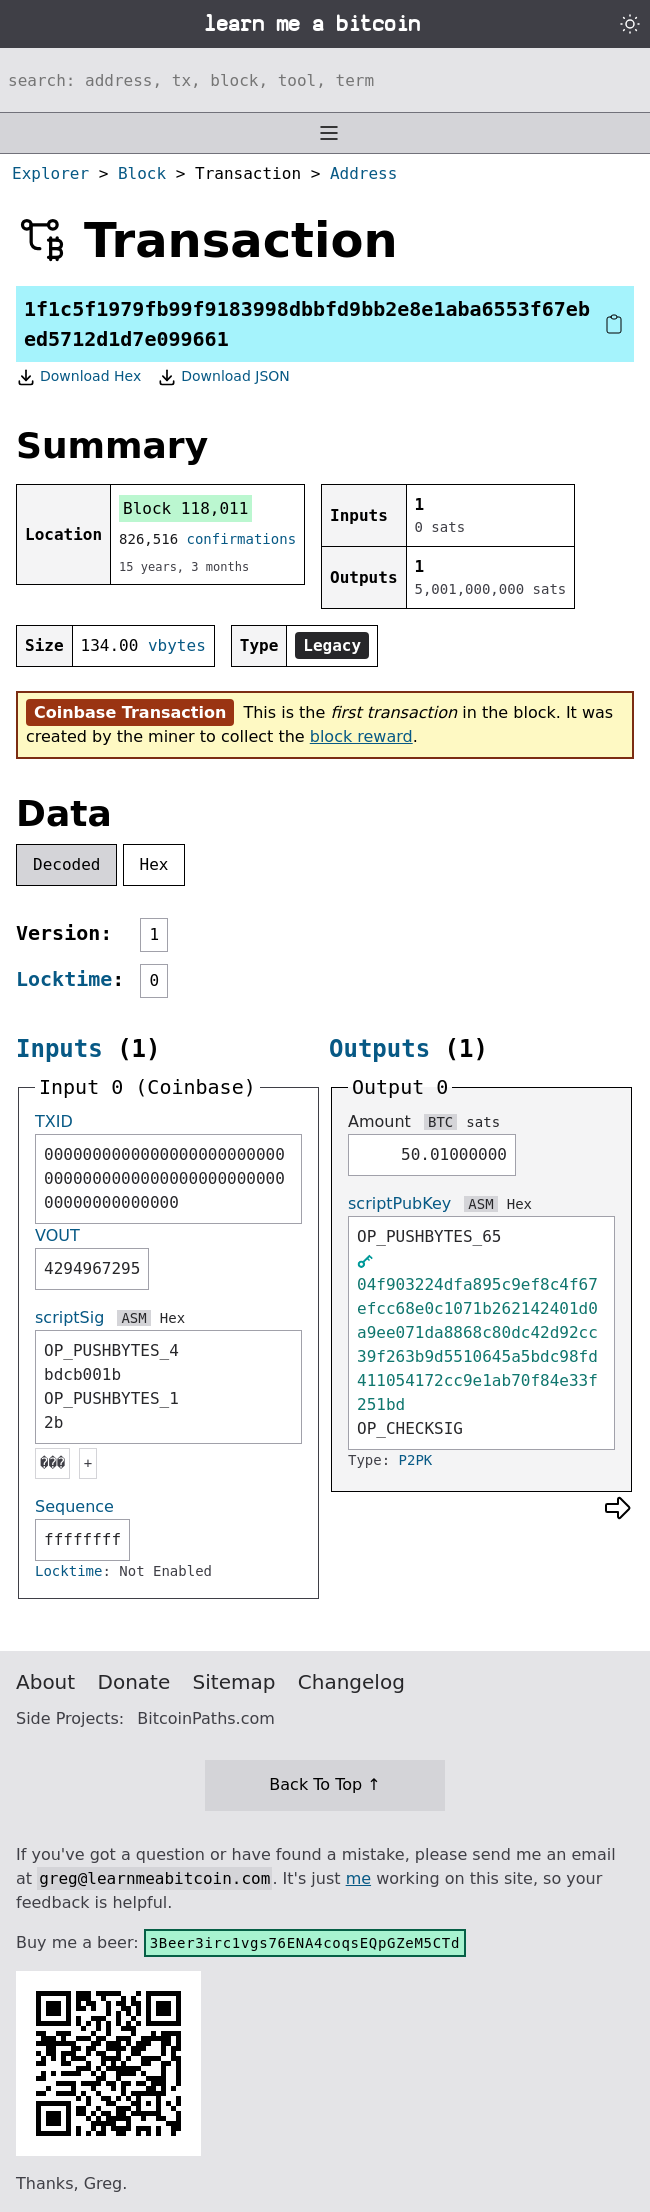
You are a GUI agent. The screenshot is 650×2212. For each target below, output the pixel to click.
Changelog (351, 1682)
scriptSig (69, 1317)
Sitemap (234, 1682)
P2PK (416, 1460)
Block (142, 173)
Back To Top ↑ (324, 1784)
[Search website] (325, 80)
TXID (54, 1121)
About (45, 1682)
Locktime (64, 979)
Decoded (66, 864)
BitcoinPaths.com (206, 1718)
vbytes (177, 645)
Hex (154, 864)
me (358, 1878)
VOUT (57, 1235)
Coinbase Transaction (130, 712)
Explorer (50, 173)
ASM (133, 1318)
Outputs (379, 1049)
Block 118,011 (185, 508)
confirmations (242, 539)
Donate (134, 1682)
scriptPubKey (399, 1203)
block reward (361, 736)
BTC (440, 1122)
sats (483, 1122)
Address (363, 173)
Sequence (74, 1506)
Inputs (59, 1049)
